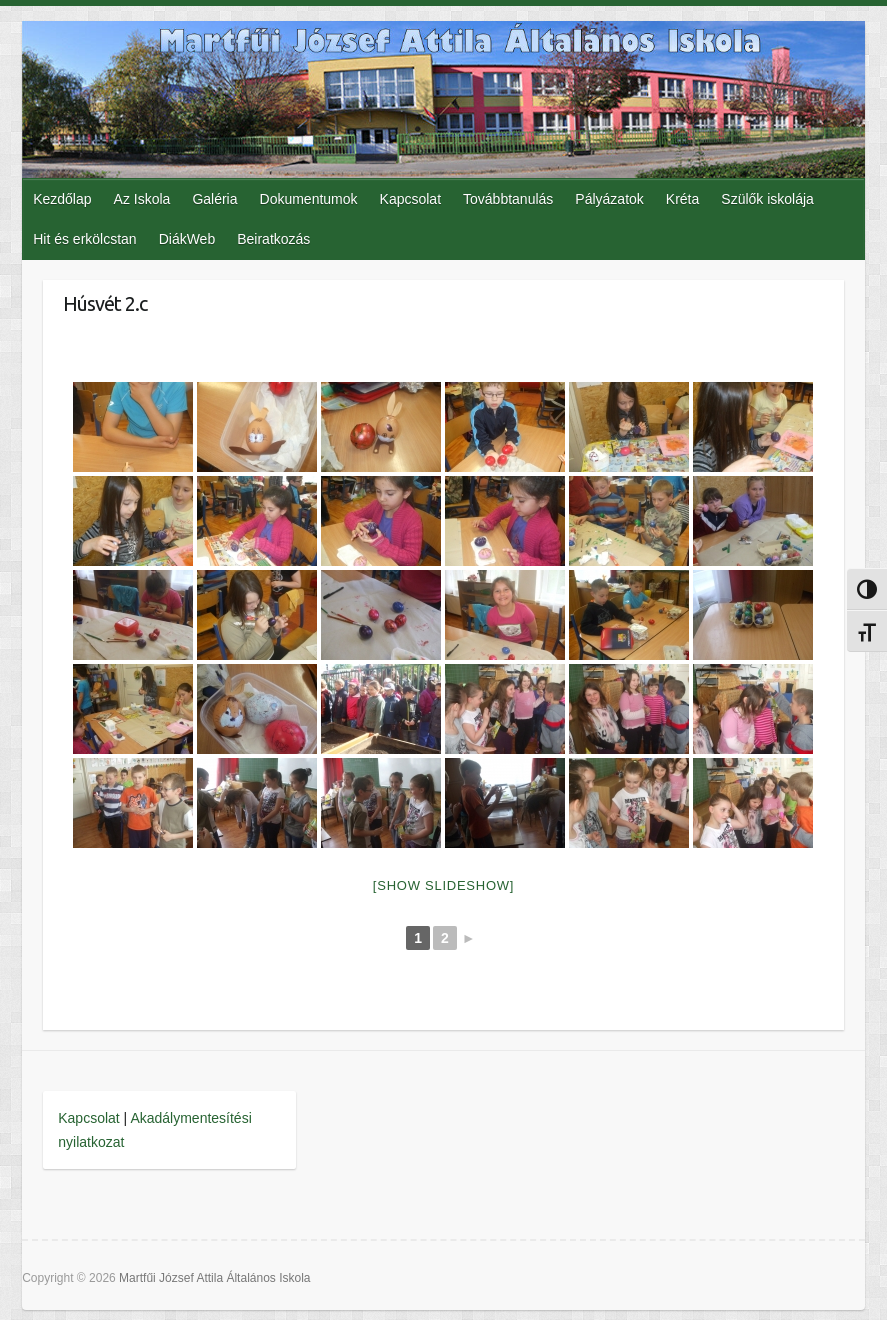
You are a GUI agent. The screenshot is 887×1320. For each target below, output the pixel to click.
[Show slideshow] (443, 885)
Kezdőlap (62, 199)
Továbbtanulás (508, 199)
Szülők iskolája (767, 199)
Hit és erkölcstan (84, 239)
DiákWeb (187, 239)
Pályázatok (609, 199)
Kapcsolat (410, 199)
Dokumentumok (309, 199)
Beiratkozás (273, 239)
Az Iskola (142, 199)
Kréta (682, 199)
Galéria (214, 199)
